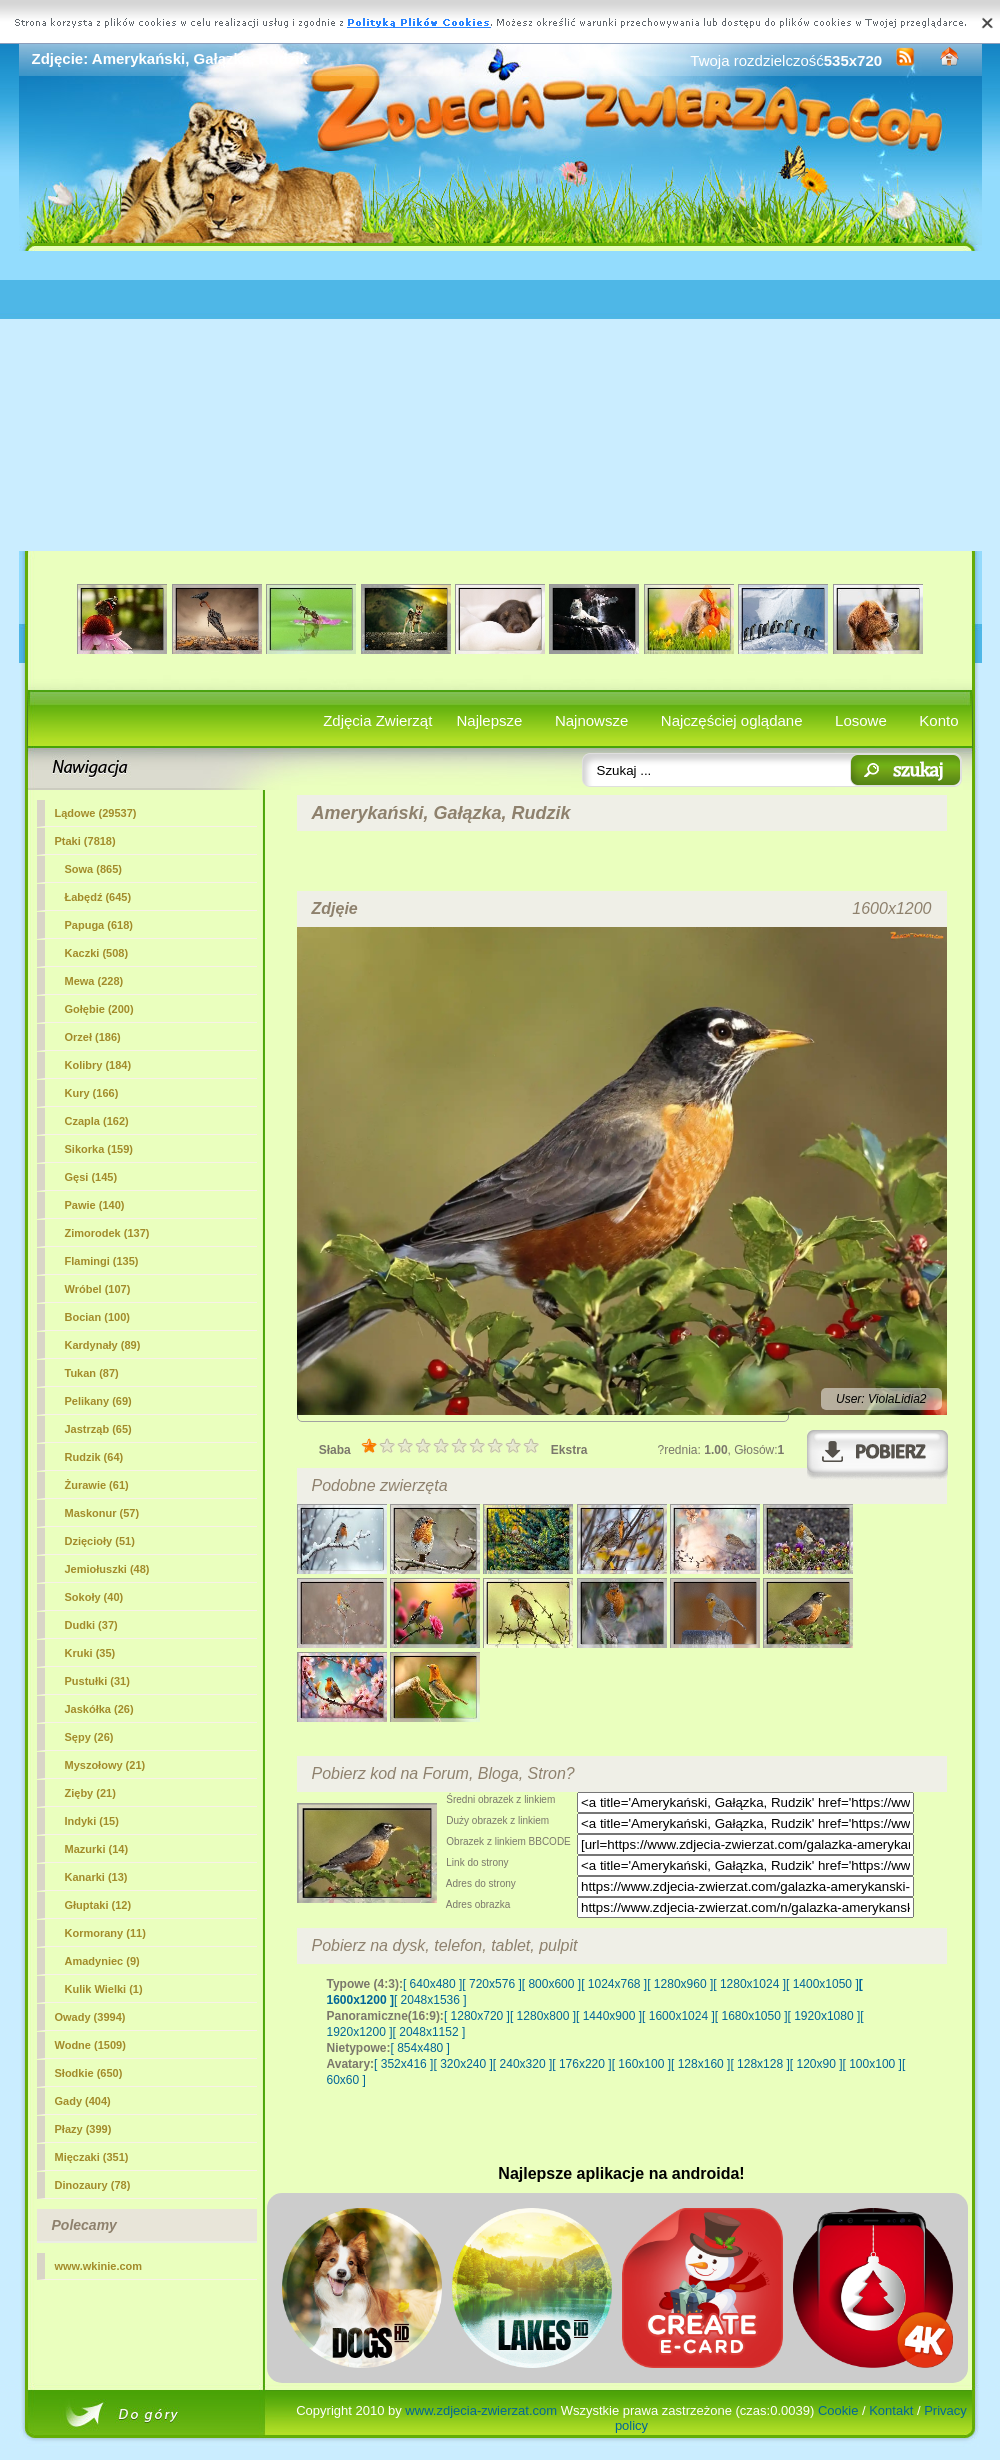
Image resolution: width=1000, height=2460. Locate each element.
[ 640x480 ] (432, 1984)
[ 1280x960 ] (680, 1984)
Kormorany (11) (105, 1933)
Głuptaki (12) (98, 1905)
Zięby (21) (90, 1793)
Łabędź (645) (98, 897)
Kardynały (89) (103, 1345)
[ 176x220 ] (581, 2064)
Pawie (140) (95, 1205)
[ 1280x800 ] (543, 2016)
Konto (938, 720)
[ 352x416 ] (403, 2064)
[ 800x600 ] (551, 1984)
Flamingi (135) (102, 1261)
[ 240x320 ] (522, 2064)
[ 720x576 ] (491, 1984)
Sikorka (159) (99, 1149)
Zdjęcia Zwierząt (377, 720)
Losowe (861, 720)
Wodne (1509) (90, 2045)
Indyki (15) (92, 1821)
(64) (94, 1457)
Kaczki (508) (97, 953)
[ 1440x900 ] (609, 2016)
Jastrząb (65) (98, 1429)
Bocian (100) (97, 1317)
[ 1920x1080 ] (824, 2016)
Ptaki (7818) (85, 841)
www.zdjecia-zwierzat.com (481, 2410)
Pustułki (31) (97, 1681)
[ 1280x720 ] (477, 2016)
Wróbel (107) (98, 1289)
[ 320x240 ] (462, 2064)
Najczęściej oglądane (732, 720)
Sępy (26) (89, 1737)
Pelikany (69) (98, 1401)
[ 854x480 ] (420, 2048)
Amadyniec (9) (102, 1961)
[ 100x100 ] (872, 2064)
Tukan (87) (92, 1373)
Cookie (838, 2410)
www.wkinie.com (99, 2266)
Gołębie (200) (99, 1009)
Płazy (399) (83, 2129)
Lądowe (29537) (96, 813)
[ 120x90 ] (816, 2064)
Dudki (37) (91, 1625)
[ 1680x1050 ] (751, 2016)
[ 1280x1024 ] (749, 1984)
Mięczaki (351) (92, 2157)
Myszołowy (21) (105, 1765)
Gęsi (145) (91, 1177)
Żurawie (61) (97, 1485)
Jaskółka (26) (99, 1709)
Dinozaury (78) (93, 2185)
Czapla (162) (97, 1121)
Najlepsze (490, 720)
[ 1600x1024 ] (678, 2016)
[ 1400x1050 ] (822, 1984)
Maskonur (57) (102, 1513)
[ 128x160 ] (700, 2064)
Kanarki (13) (96, 1877)
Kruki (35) (90, 1653)
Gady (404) (83, 2101)
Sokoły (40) (94, 1597)
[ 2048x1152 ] (429, 2032)
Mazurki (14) (97, 1849)
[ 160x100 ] (641, 2064)
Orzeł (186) (93, 1037)
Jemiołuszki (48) (107, 1569)
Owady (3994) (90, 2017)
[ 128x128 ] (759, 2064)
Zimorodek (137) (107, 1233)
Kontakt (891, 2410)
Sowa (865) (93, 869)
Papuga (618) (99, 925)
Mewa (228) (94, 981)
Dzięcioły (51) (100, 1541)
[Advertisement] (500, 401)
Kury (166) (92, 1093)
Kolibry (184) (98, 1065)
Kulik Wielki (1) (104, 1989)
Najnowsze (591, 720)
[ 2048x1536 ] (430, 2000)
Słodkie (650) (89, 2073)
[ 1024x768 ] (614, 1984)
